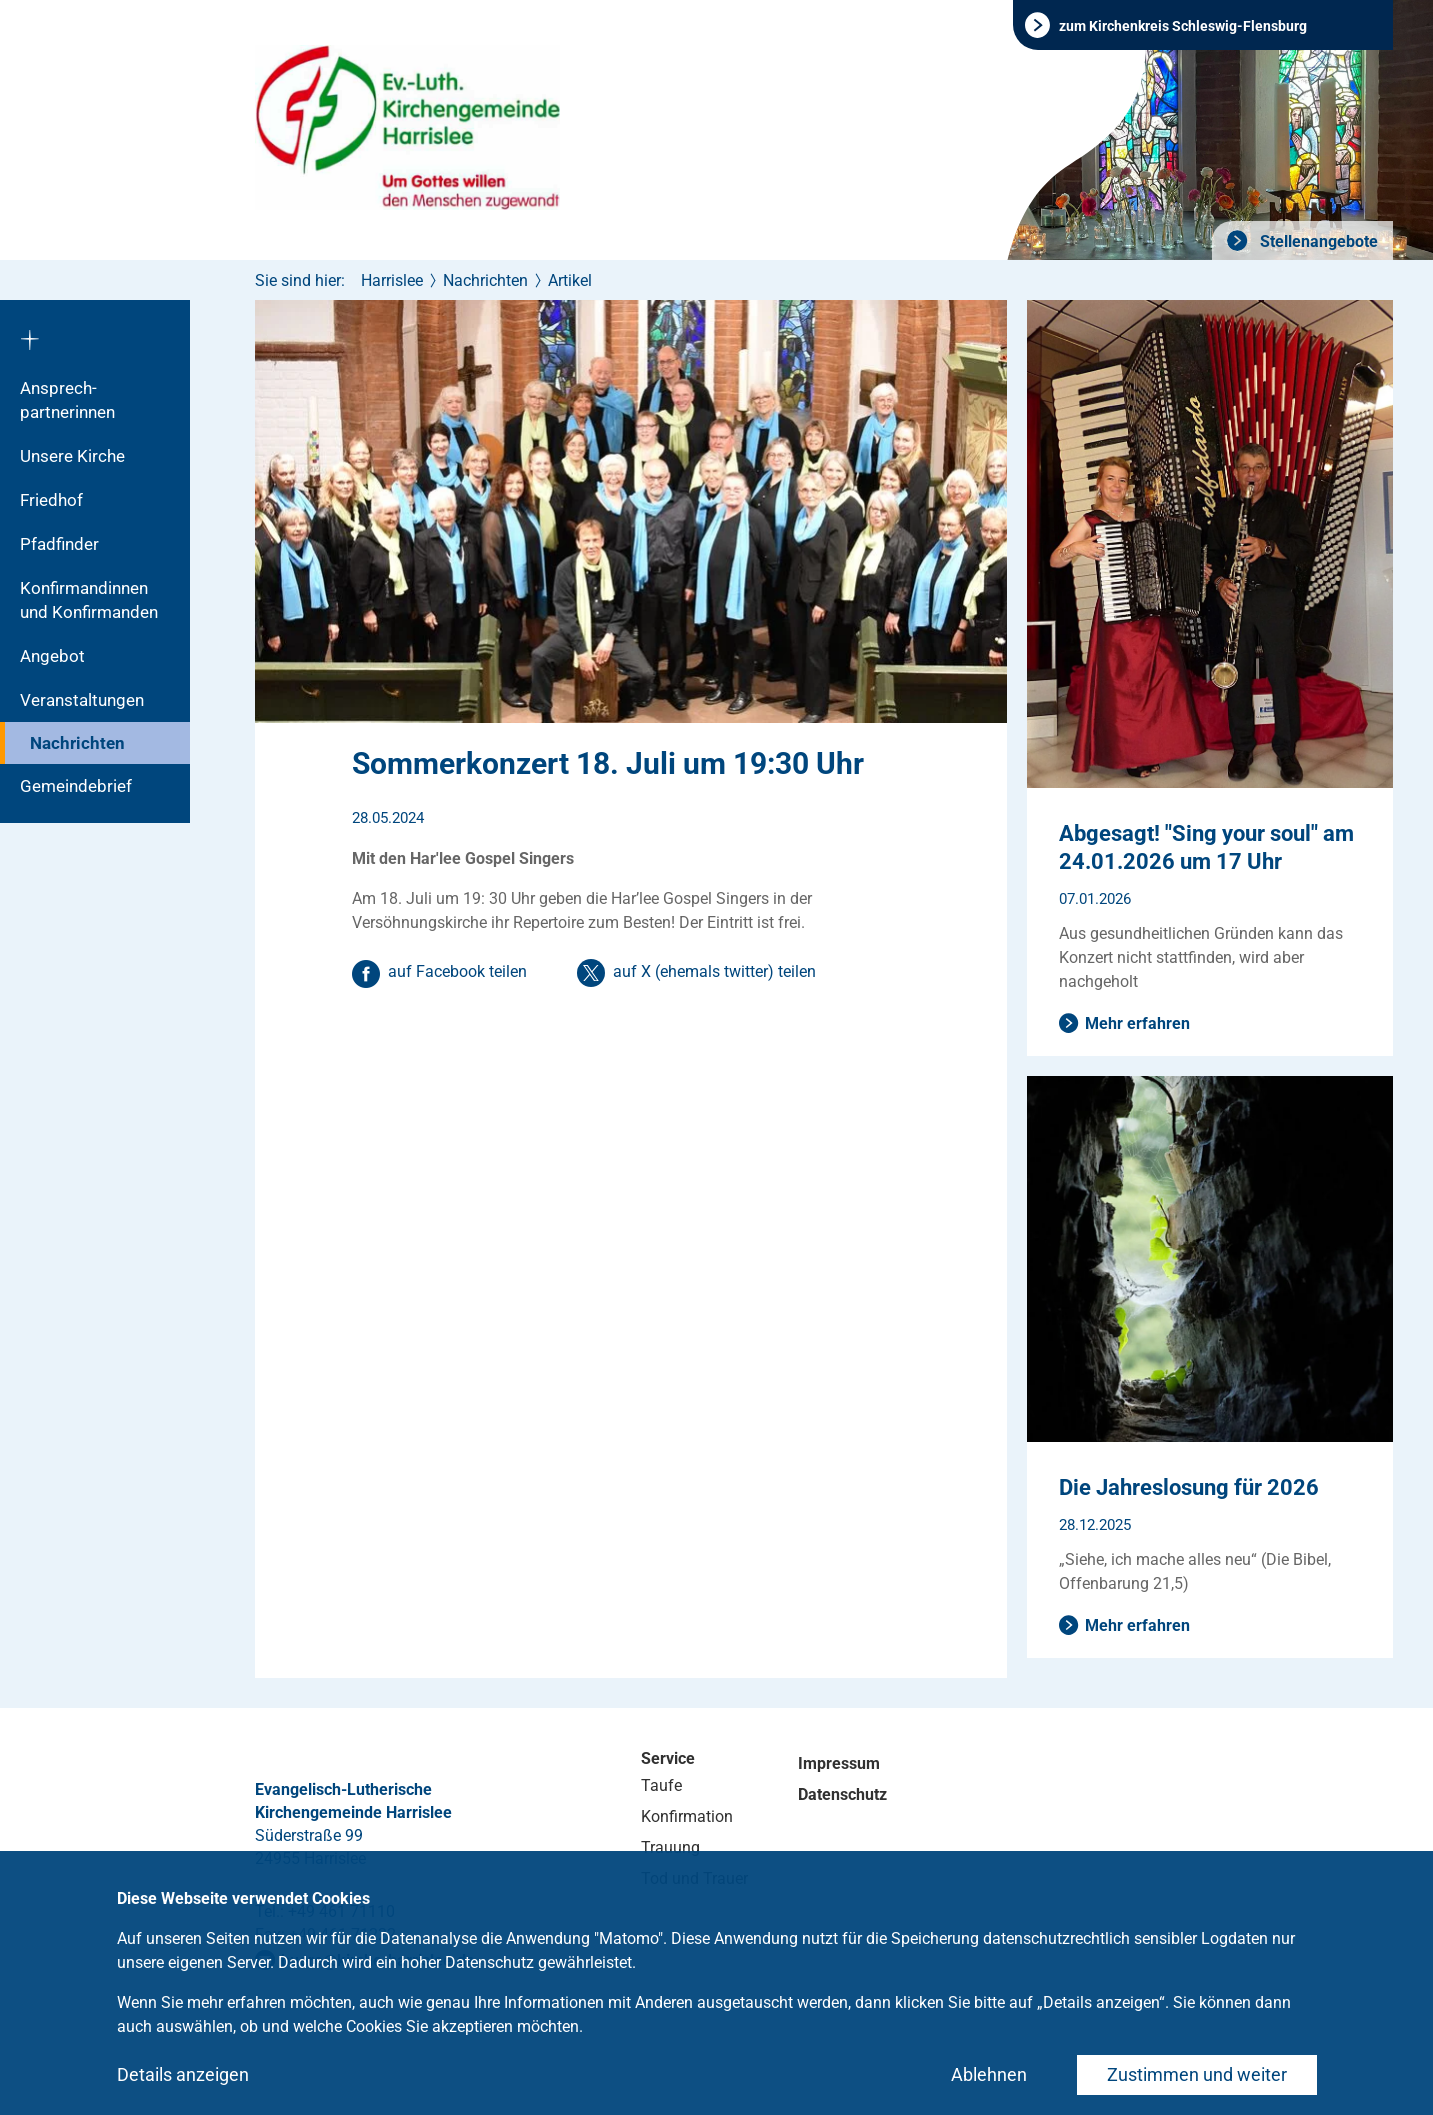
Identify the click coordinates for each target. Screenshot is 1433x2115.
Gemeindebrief (76, 786)
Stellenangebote (1317, 241)
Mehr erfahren (1137, 1023)
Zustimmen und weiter (1197, 2074)
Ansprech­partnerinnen (67, 400)
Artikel (570, 280)
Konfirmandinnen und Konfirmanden (89, 600)
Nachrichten (77, 743)
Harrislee (392, 280)
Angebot (52, 656)
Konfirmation (687, 1816)
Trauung (670, 1847)
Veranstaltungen (82, 700)
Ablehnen (989, 2074)
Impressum (839, 1763)
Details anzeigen (183, 2074)
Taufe (661, 1785)
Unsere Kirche (72, 456)
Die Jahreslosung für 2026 (1189, 1487)
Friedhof (51, 500)
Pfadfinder (59, 544)
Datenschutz (842, 1794)
